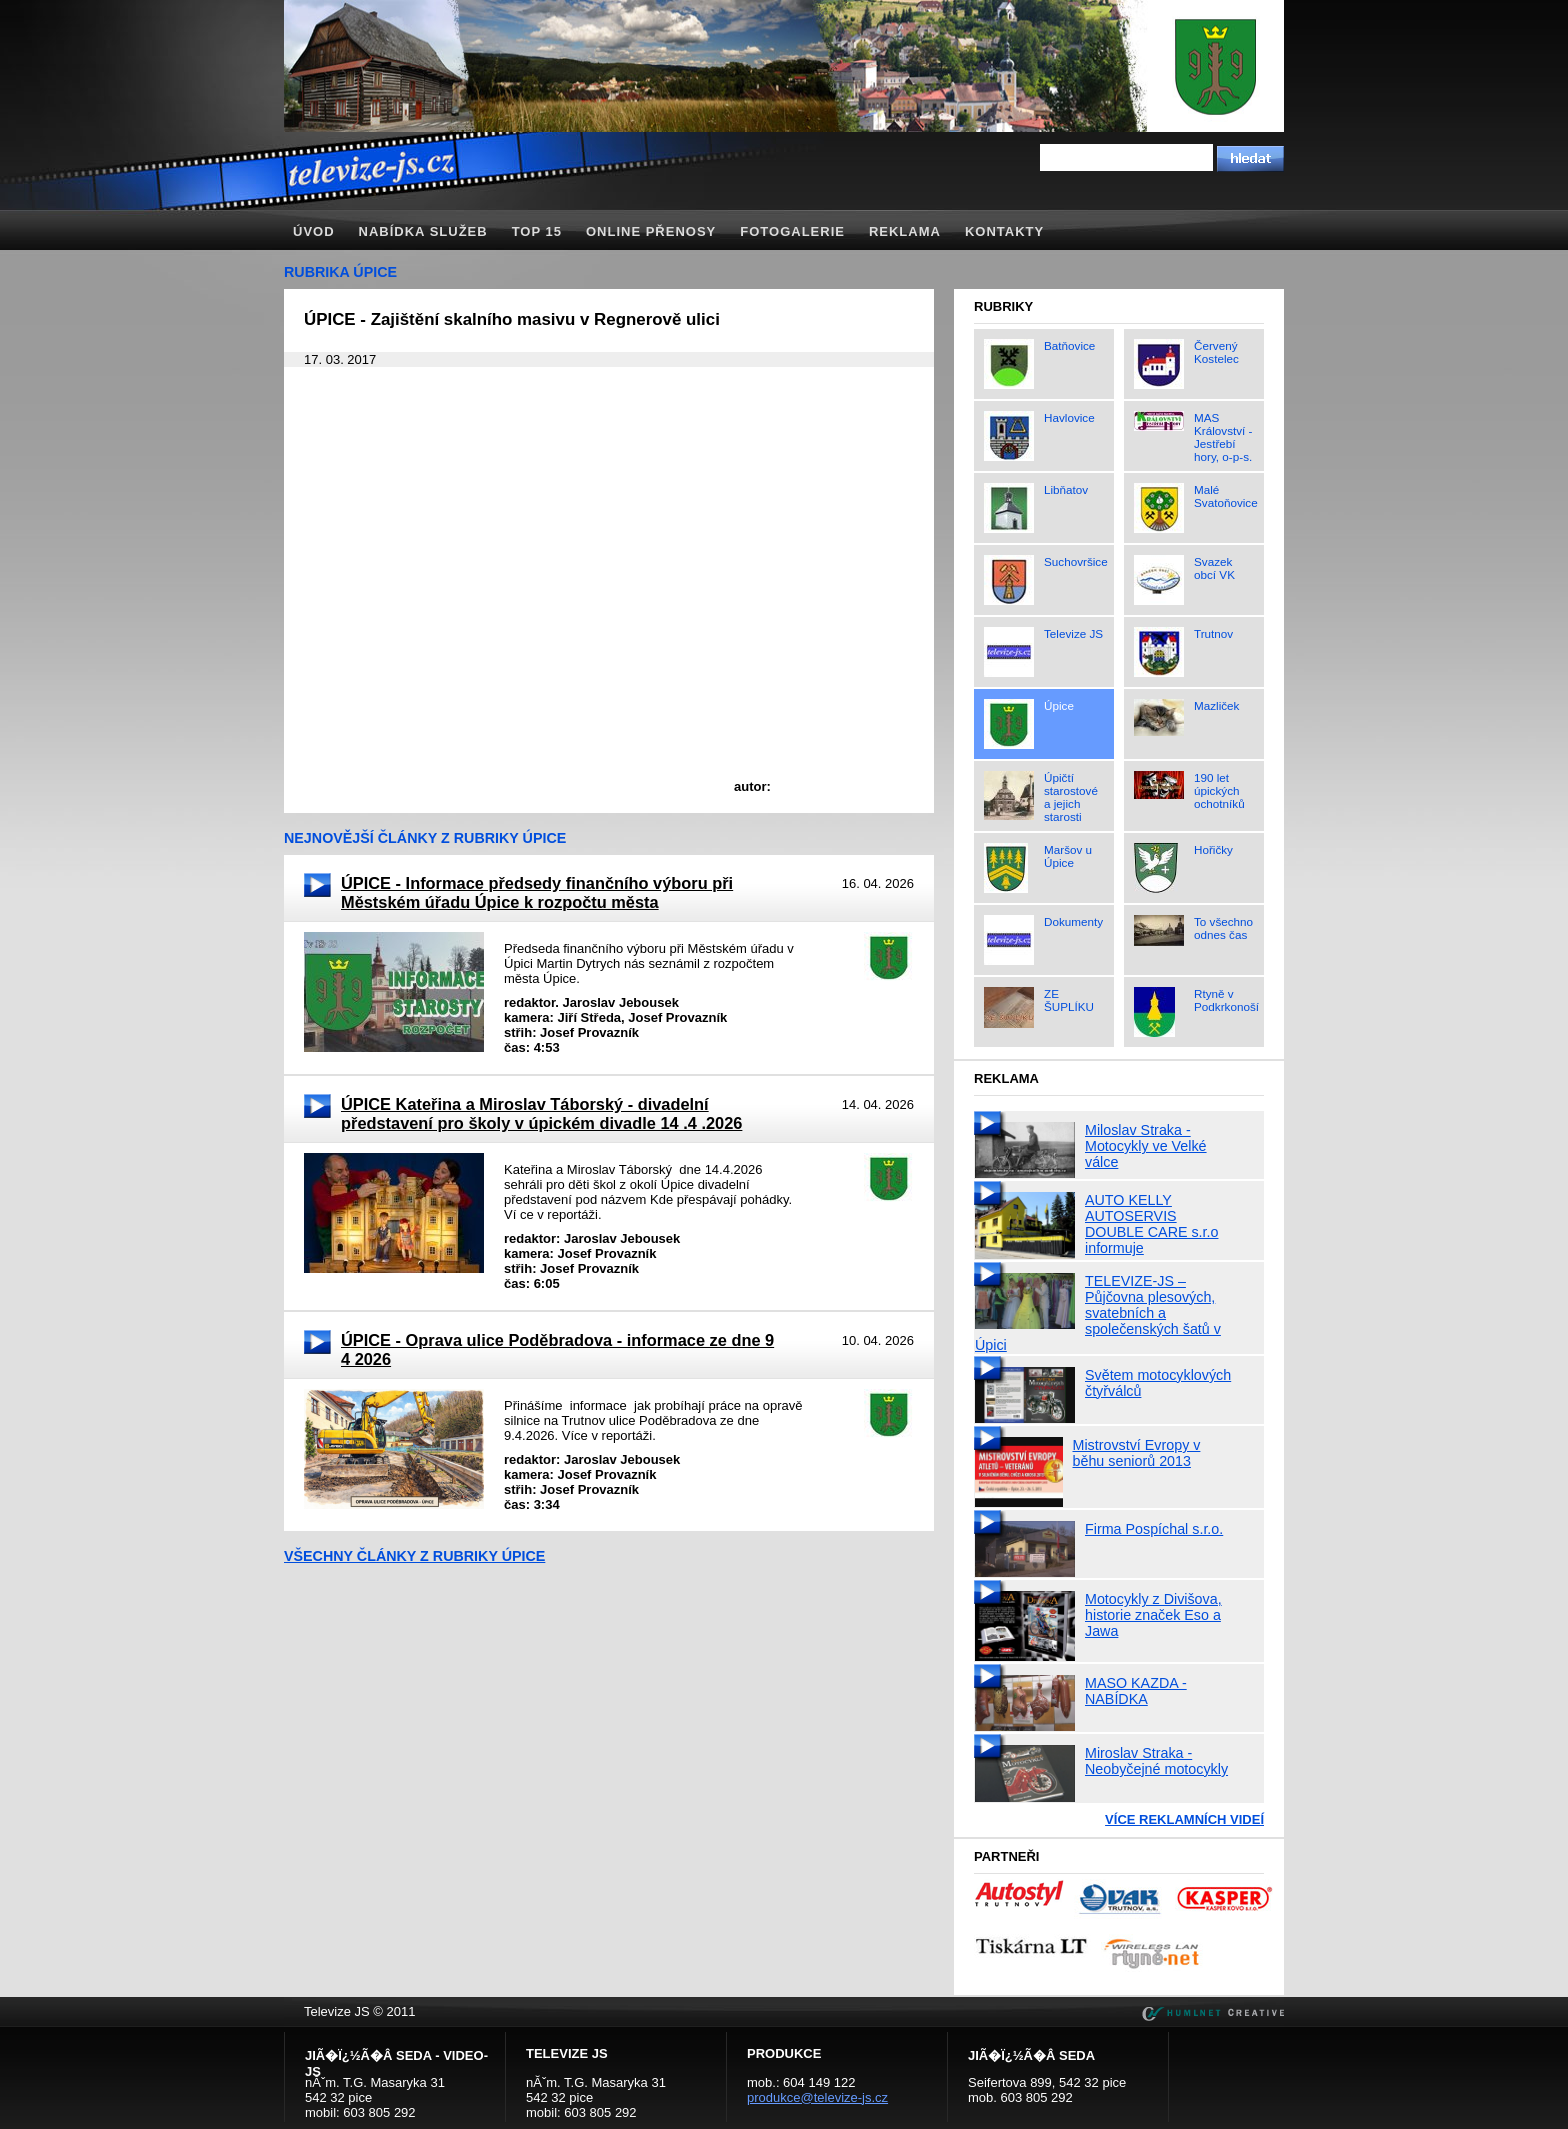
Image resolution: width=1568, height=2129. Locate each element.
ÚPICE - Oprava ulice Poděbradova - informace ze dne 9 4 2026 (557, 1349)
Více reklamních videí (1184, 1819)
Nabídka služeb (423, 231)
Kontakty (1004, 231)
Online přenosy (651, 231)
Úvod (314, 231)
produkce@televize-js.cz (817, 2097)
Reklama (905, 231)
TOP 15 (537, 231)
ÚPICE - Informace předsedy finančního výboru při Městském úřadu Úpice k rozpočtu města (537, 892)
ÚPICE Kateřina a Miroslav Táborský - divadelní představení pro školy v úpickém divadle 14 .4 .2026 (541, 1113)
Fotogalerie (792, 231)
